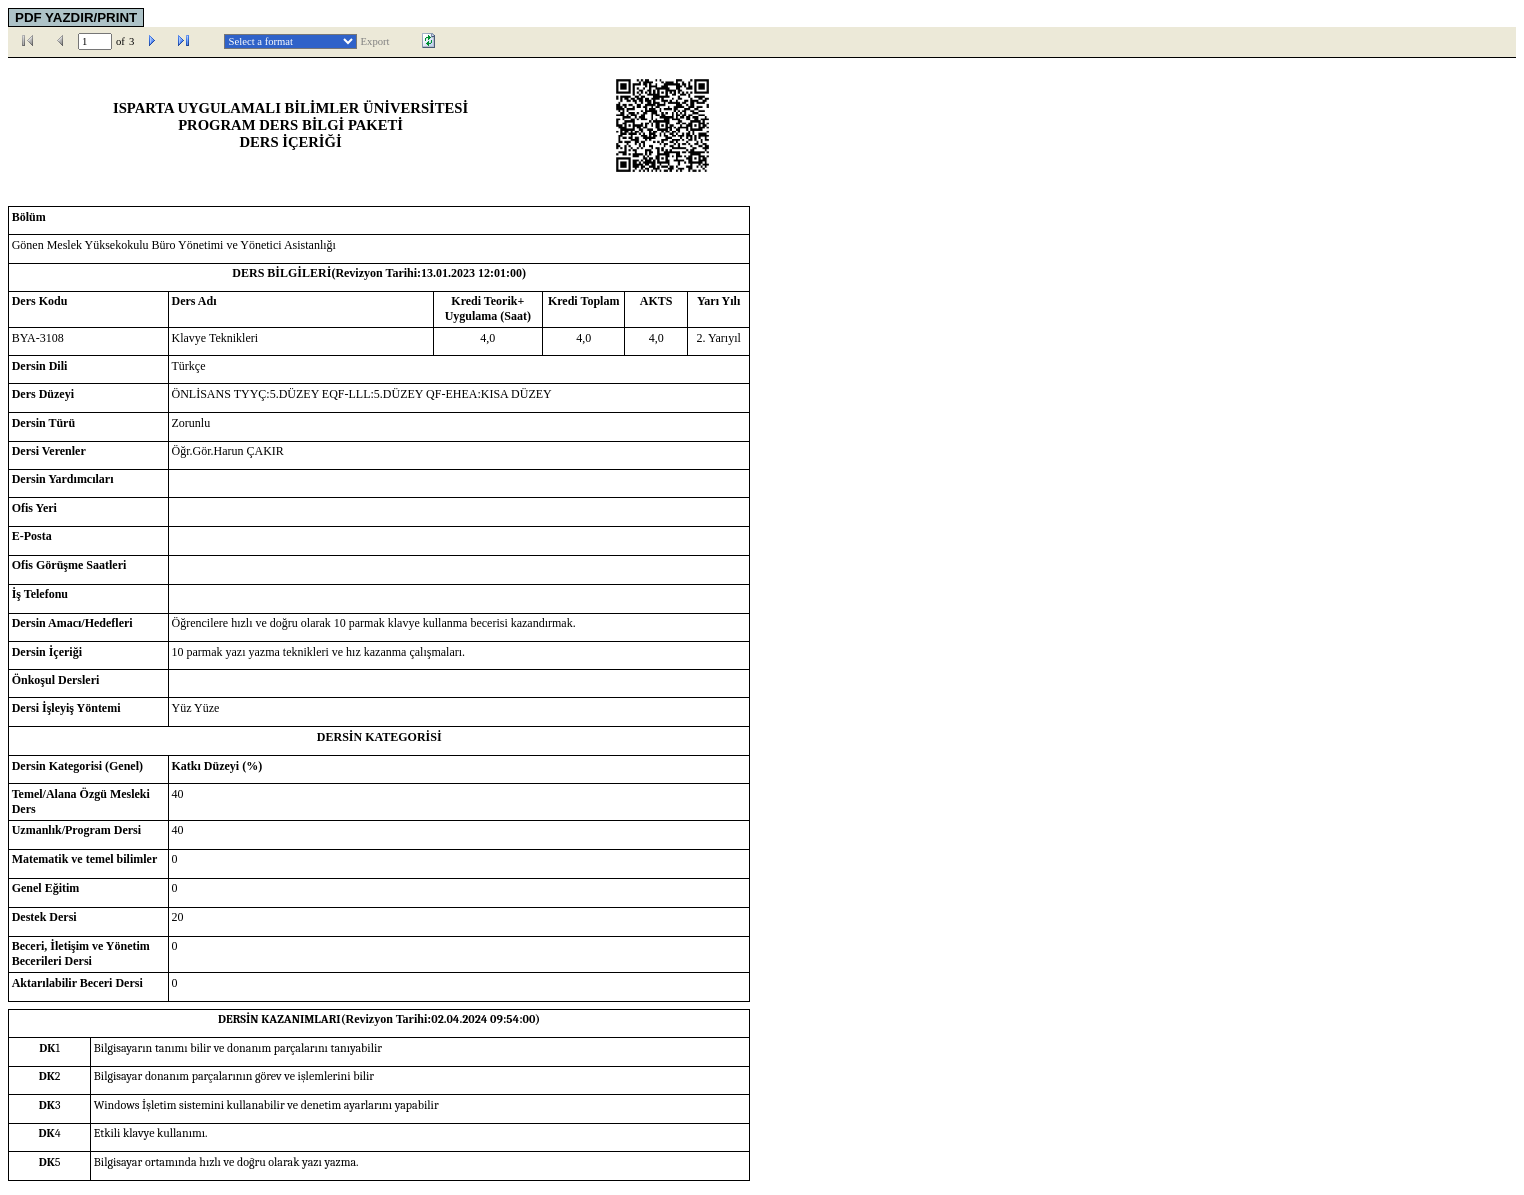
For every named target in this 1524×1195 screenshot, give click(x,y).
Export (375, 41)
